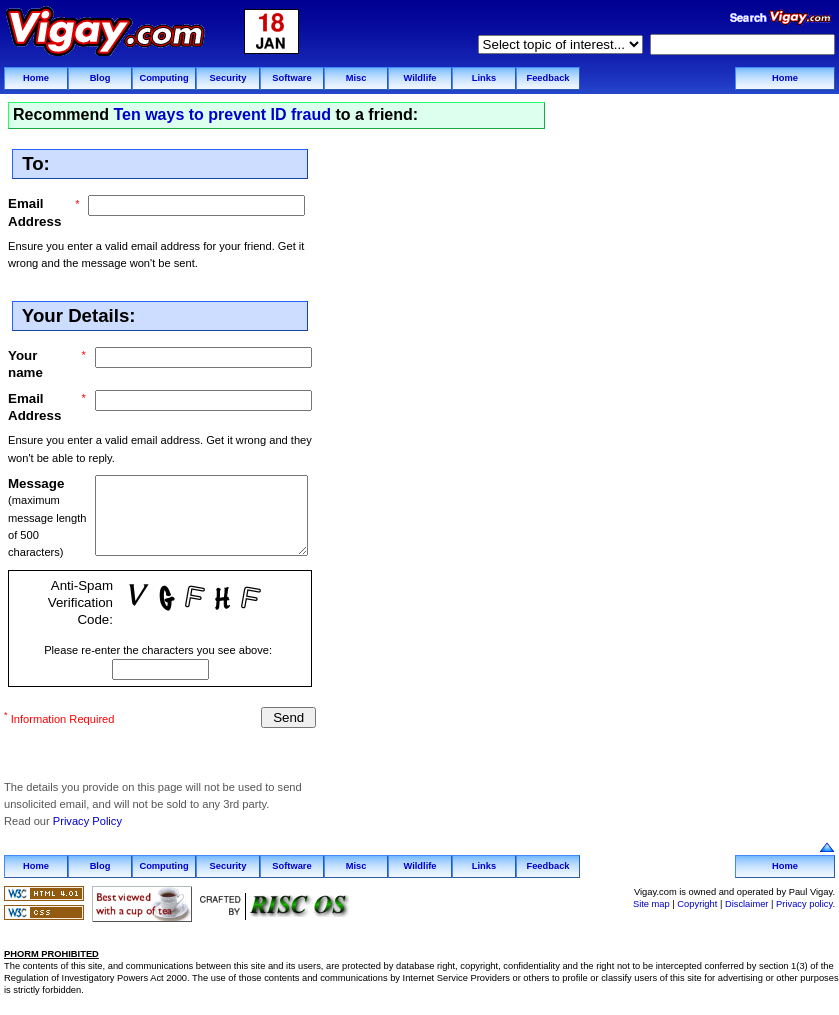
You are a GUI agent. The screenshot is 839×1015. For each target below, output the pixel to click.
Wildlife (419, 78)
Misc (356, 78)
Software (291, 78)
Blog (100, 78)
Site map (651, 897)
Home (36, 78)
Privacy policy (804, 897)
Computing (163, 78)
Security (228, 78)
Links (484, 78)
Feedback (547, 78)
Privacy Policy (87, 815)
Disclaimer (747, 897)
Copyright (697, 897)
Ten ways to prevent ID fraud (222, 114)
